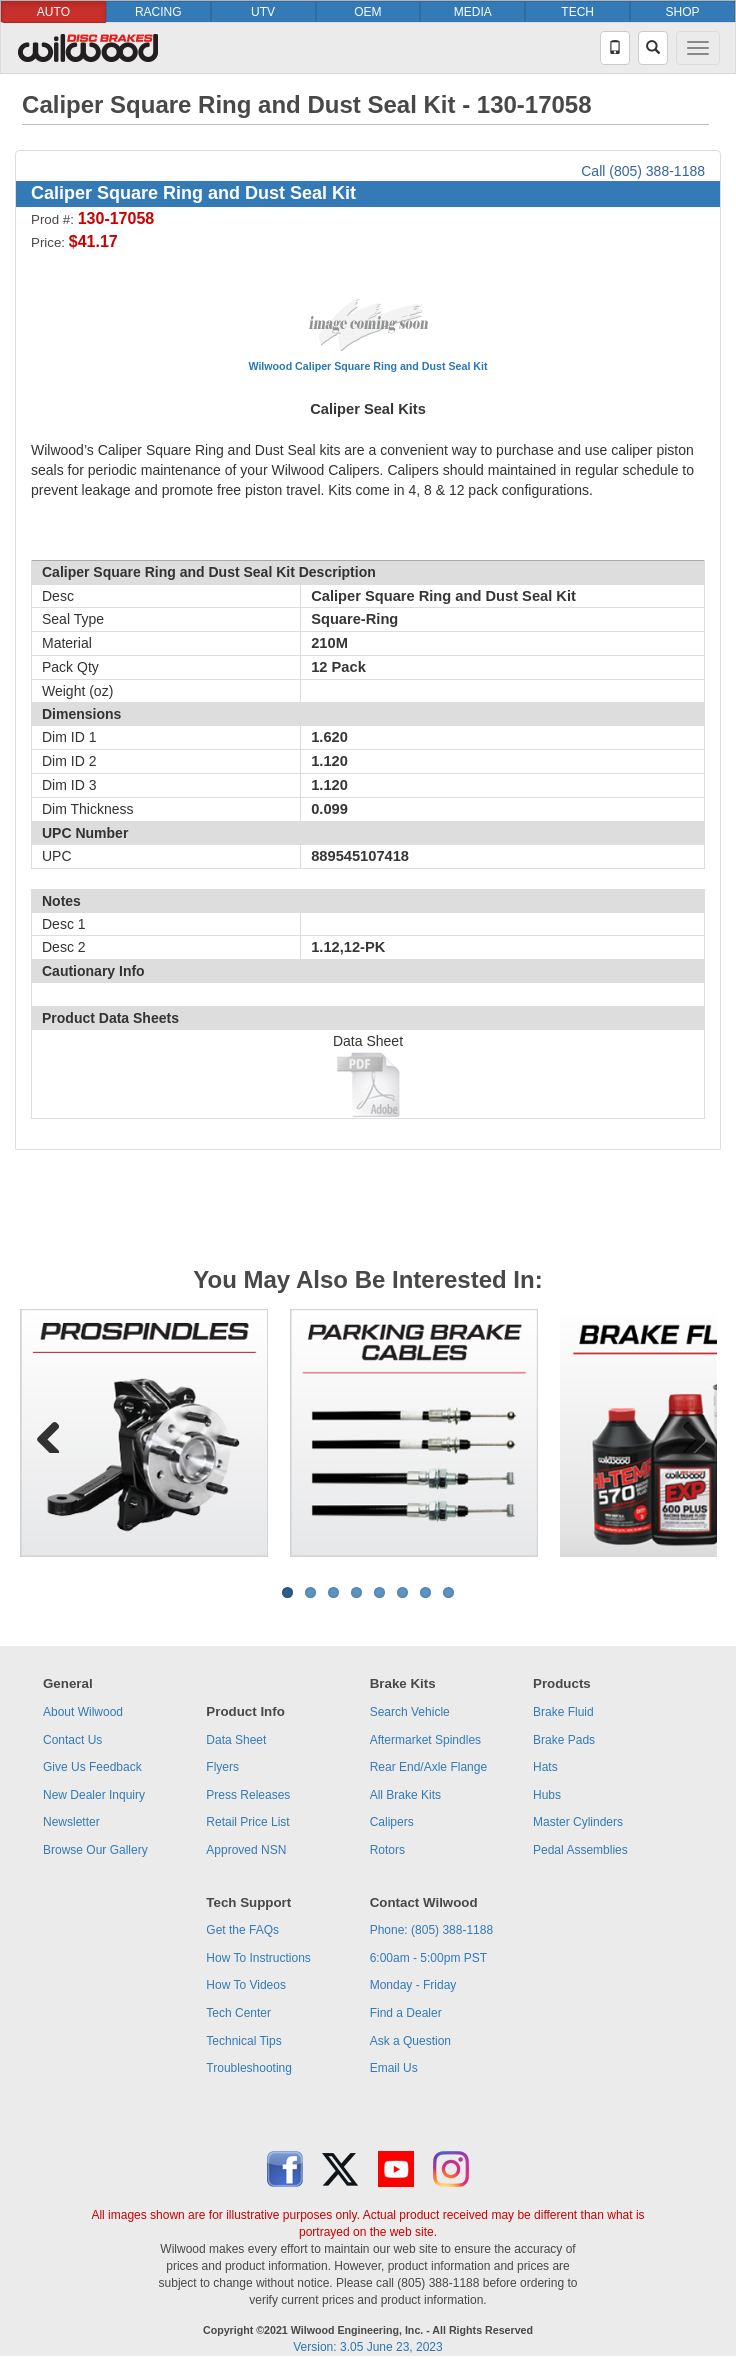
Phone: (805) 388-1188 (431, 1930)
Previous (49, 1433)
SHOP (683, 12)
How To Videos (246, 1985)
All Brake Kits (405, 1795)
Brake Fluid (563, 1712)
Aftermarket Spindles (425, 1740)
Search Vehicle (410, 1712)
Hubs (547, 1795)
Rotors (387, 1850)
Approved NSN (246, 1850)
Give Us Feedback (92, 1767)
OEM (367, 12)
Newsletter (71, 1822)
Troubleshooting (249, 2068)
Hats (545, 1767)
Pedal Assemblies (580, 1850)
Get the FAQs (242, 1930)
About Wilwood (83, 1712)
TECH (577, 12)
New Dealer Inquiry (94, 1795)
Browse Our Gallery (95, 1850)
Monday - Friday (413, 1985)
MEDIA (473, 12)
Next (687, 1433)
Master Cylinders (578, 1822)
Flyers (222, 1767)
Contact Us (72, 1740)
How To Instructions (258, 1958)
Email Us (394, 2068)
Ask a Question (410, 2041)
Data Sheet (236, 1740)
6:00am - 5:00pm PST (428, 1958)
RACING (158, 12)
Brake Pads (564, 1740)
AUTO (53, 12)
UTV (263, 12)
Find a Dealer (406, 2013)
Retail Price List (247, 1822)
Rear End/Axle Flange (428, 1767)
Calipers (392, 1822)
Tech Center (238, 2013)
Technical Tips (243, 2041)
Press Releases (248, 1795)
